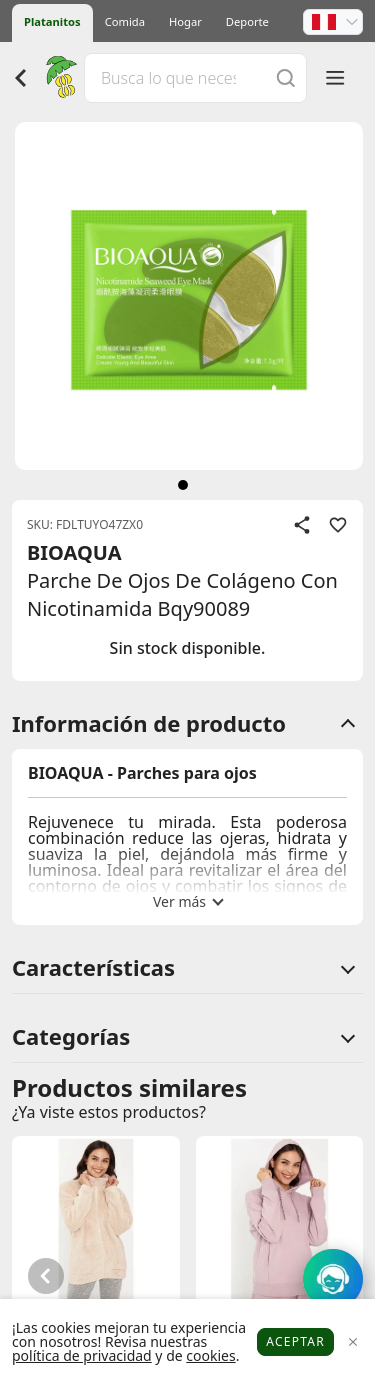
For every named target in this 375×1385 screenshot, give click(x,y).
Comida (125, 21)
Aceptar (295, 1341)
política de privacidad (82, 1355)
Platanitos (52, 21)
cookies (210, 1355)
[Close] (352, 1342)
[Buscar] (286, 77)
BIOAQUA (74, 552)
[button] (333, 22)
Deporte (247, 21)
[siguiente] (183, 485)
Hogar (185, 21)
